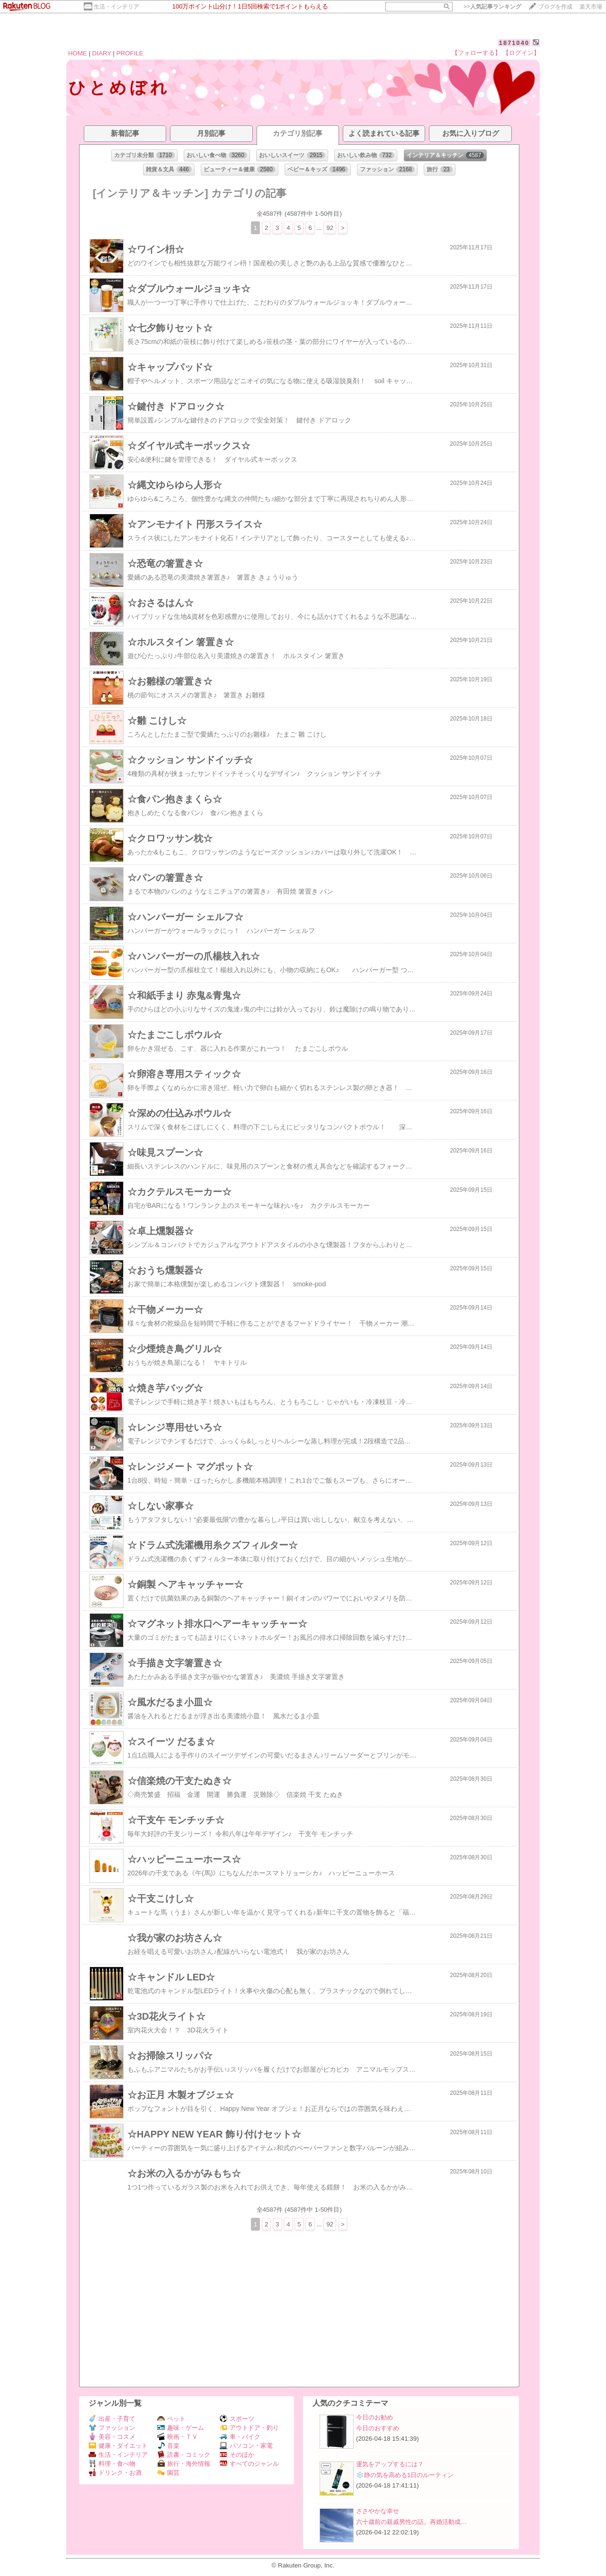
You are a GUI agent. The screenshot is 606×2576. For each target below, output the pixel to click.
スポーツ (237, 2418)
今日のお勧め (374, 2417)
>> (492, 6)
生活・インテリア (116, 6)
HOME (77, 53)
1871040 (514, 42)
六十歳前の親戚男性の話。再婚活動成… (411, 2521)
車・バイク (240, 2436)
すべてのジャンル (249, 2463)
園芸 (168, 2472)
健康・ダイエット (118, 2445)
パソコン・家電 (246, 2445)
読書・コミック (183, 2454)
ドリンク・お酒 (115, 2472)
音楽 (168, 2445)
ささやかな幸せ (377, 2510)
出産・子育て (112, 2418)
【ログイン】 (521, 52)
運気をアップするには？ (390, 2464)
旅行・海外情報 (183, 2463)
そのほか (237, 2454)
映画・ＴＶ (177, 2436)
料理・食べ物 (112, 2463)
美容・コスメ (112, 2436)
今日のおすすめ (377, 2428)
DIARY (101, 53)
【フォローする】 (476, 52)
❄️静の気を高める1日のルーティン (405, 2475)
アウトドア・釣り (249, 2427)
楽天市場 (590, 6)
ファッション (112, 2427)
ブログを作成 (555, 6)
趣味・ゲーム (180, 2427)
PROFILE (129, 53)
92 (329, 227)
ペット (171, 2418)
